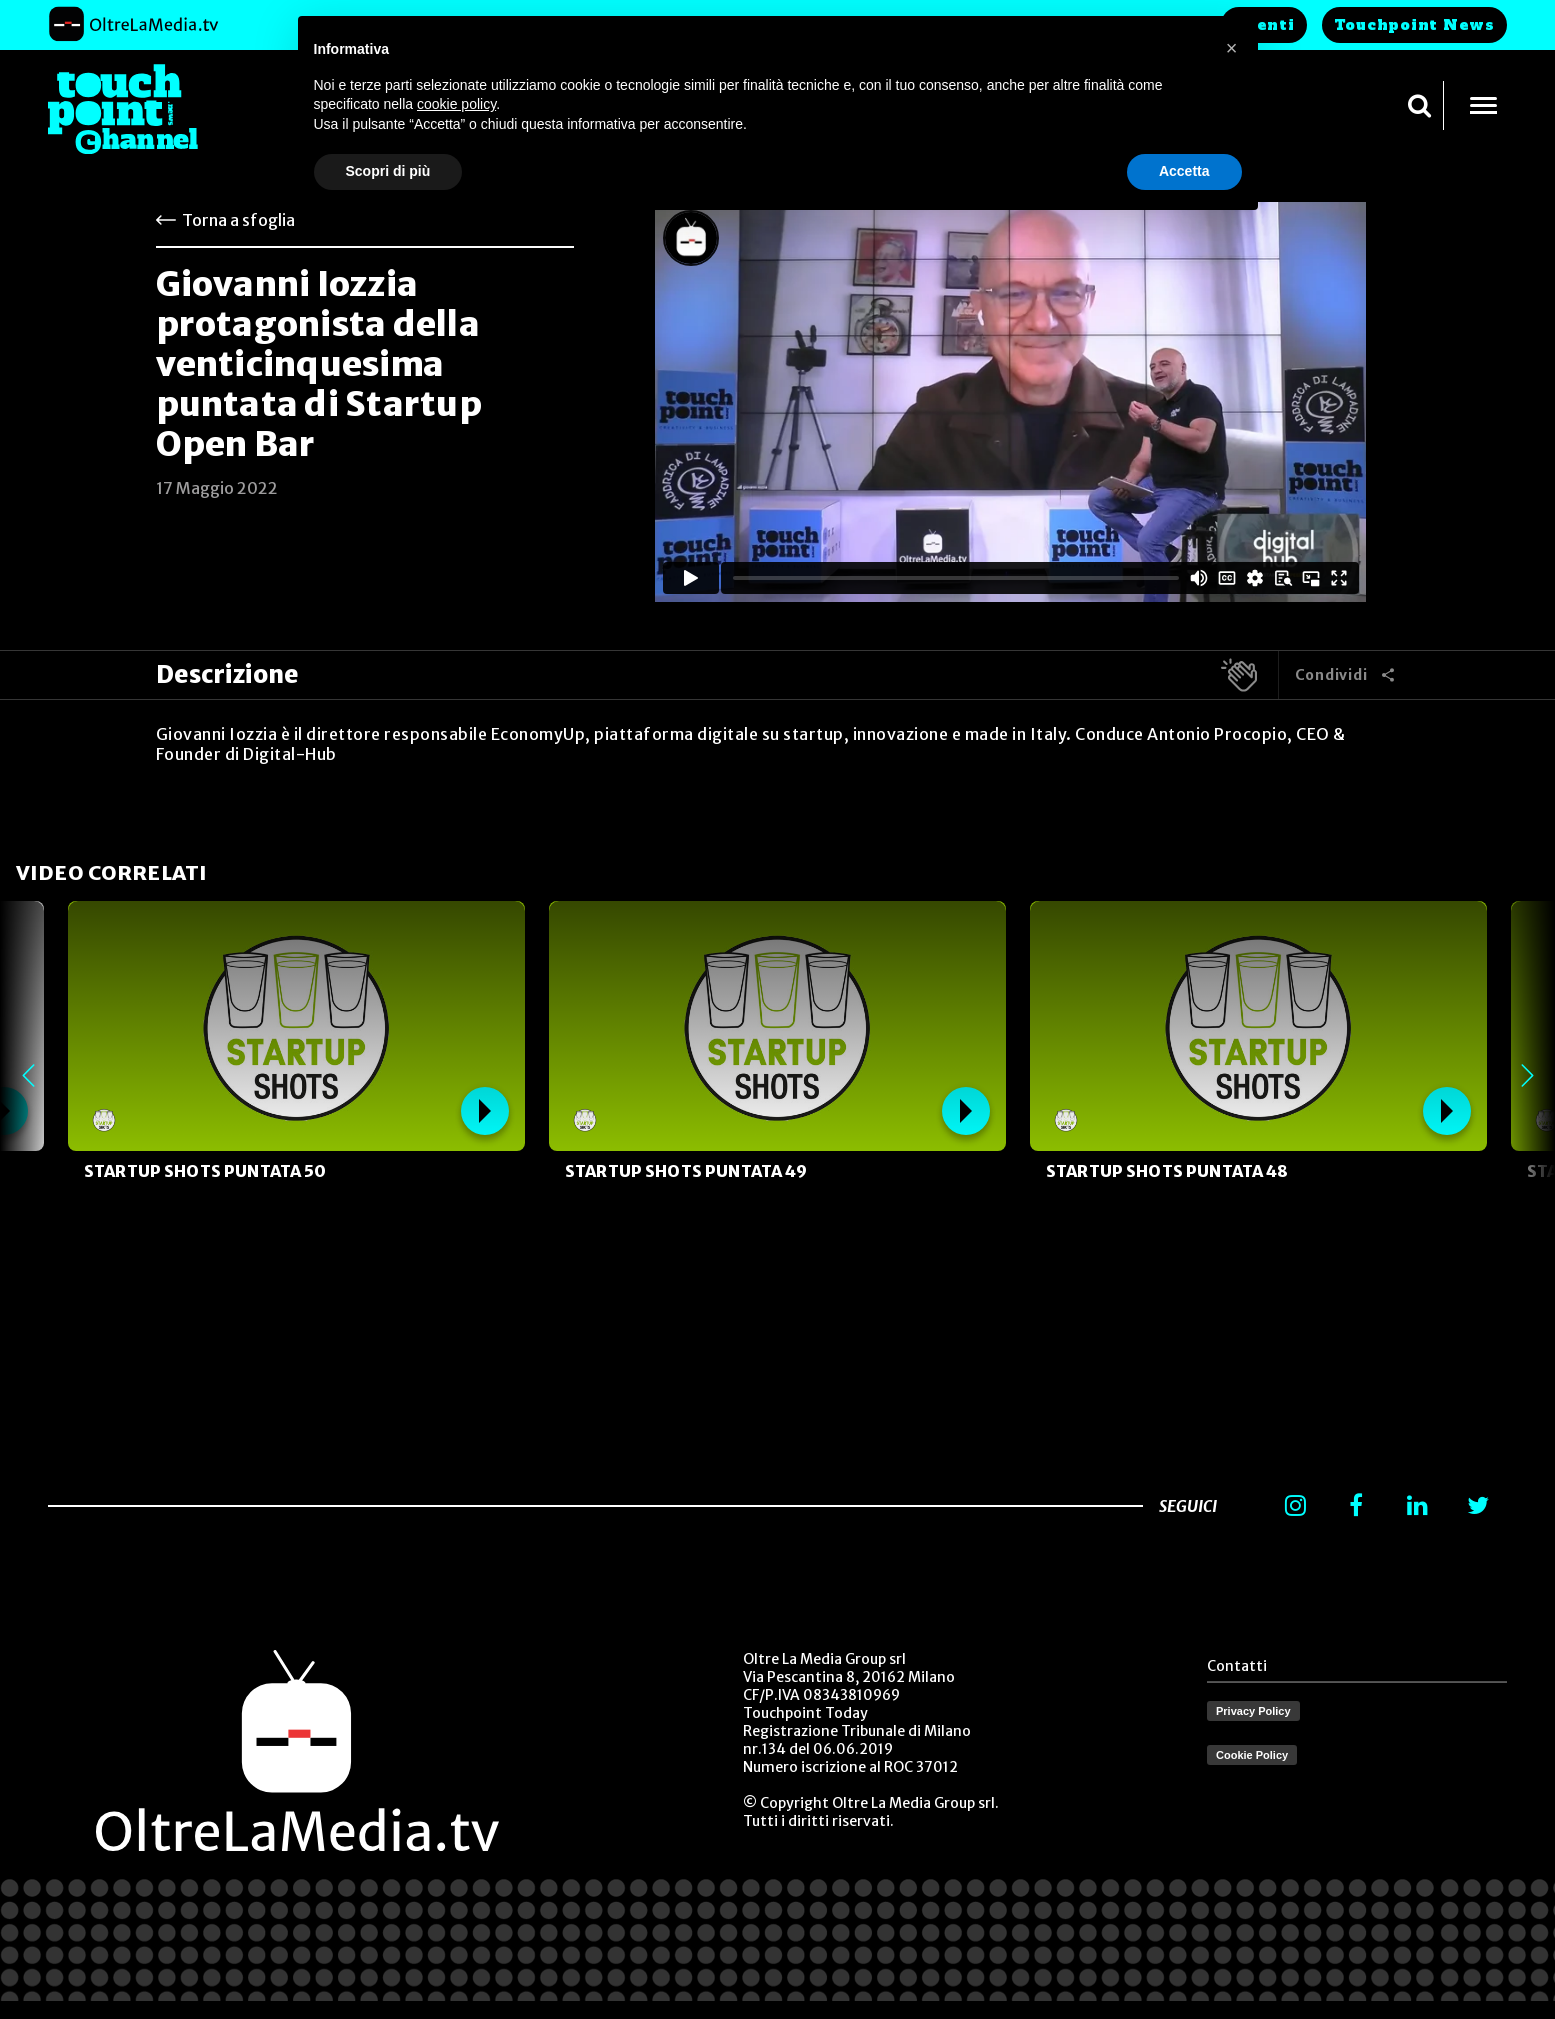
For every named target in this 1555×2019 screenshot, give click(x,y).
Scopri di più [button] (388, 171)
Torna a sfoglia (238, 220)
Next (1527, 1076)
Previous (28, 1076)
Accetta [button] (1184, 171)
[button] (1232, 48)
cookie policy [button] (456, 104)
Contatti (1237, 1666)
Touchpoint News (1414, 25)
